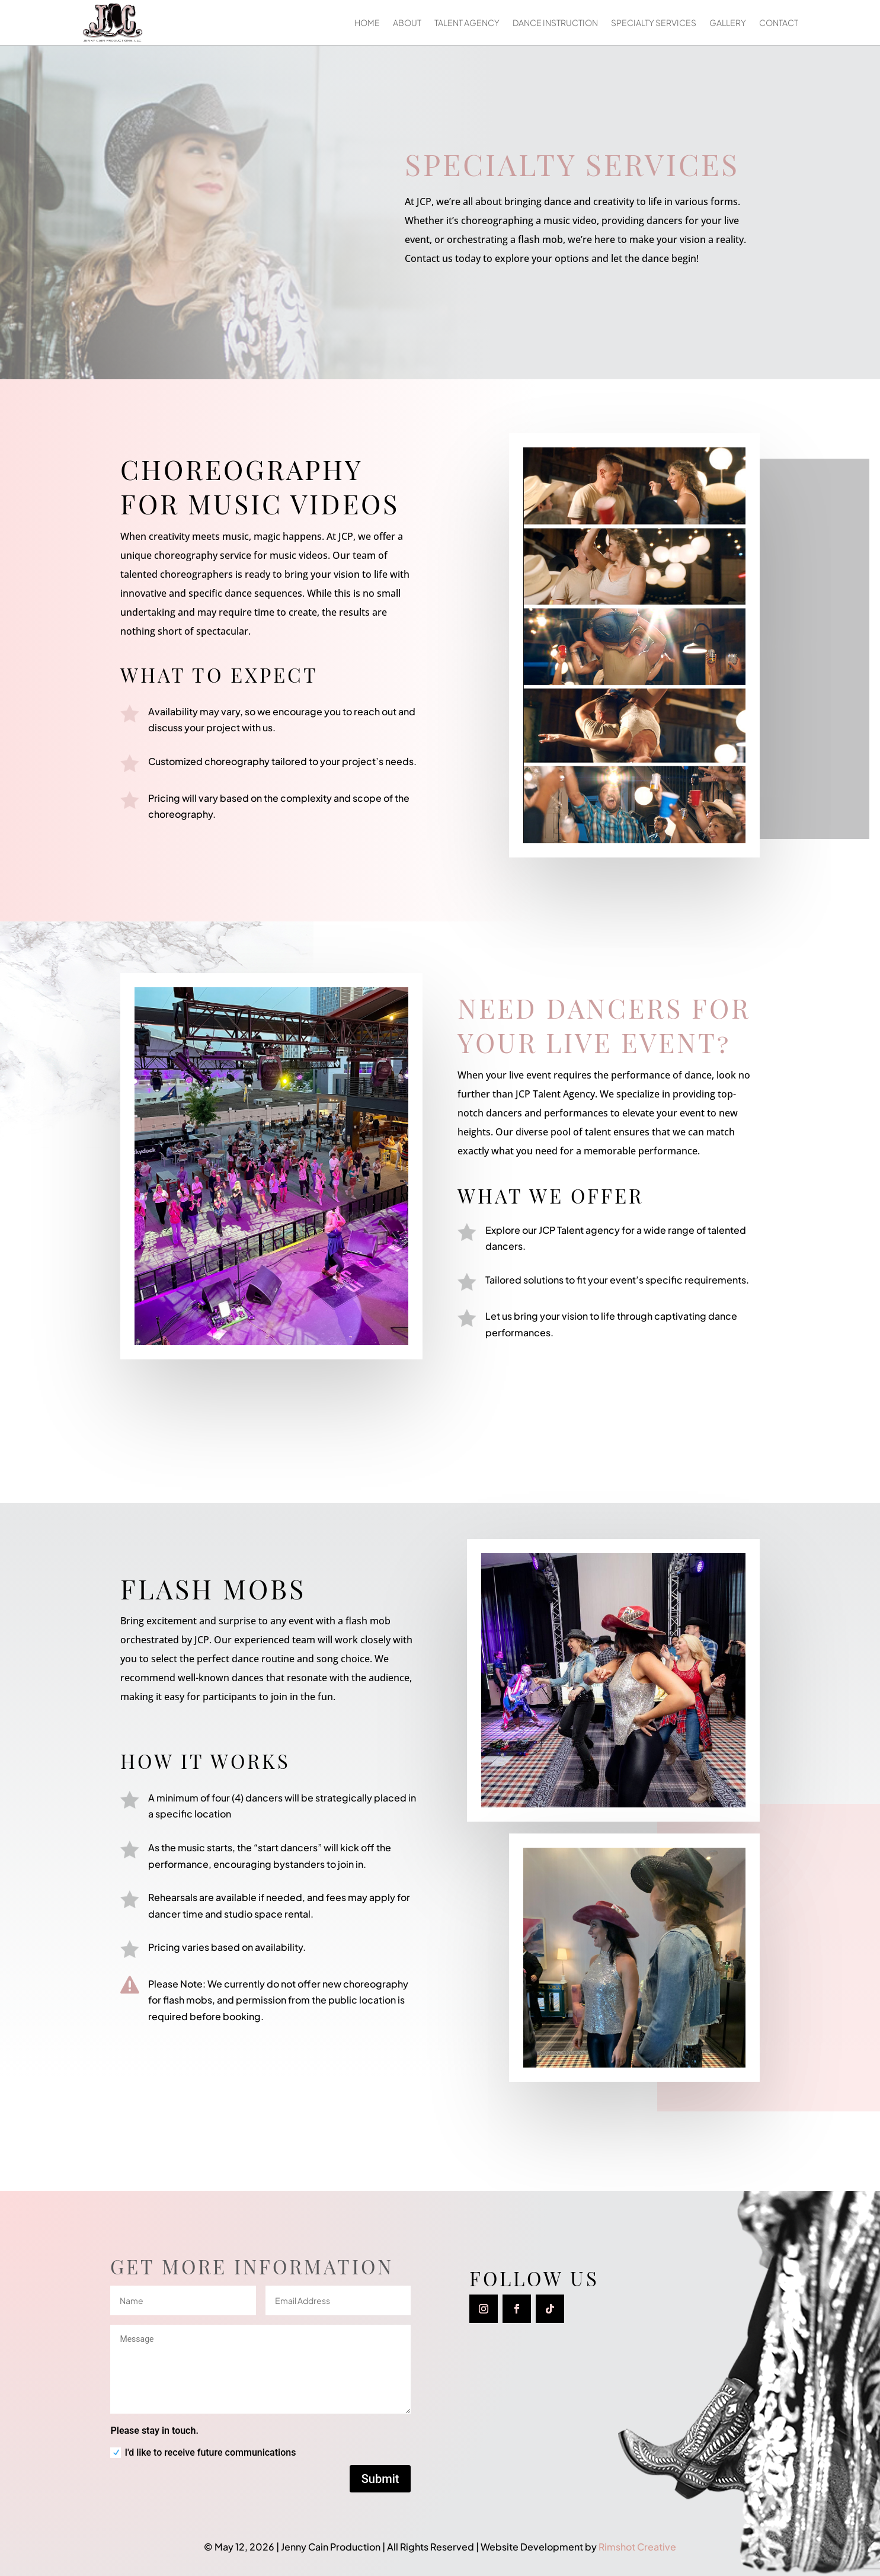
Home (367, 22)
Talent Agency (467, 22)
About (407, 22)
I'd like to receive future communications (203, 2453)
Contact (778, 22)
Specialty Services (653, 22)
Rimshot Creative (637, 2546)
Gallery (727, 22)
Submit (380, 2479)
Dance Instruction (555, 22)
